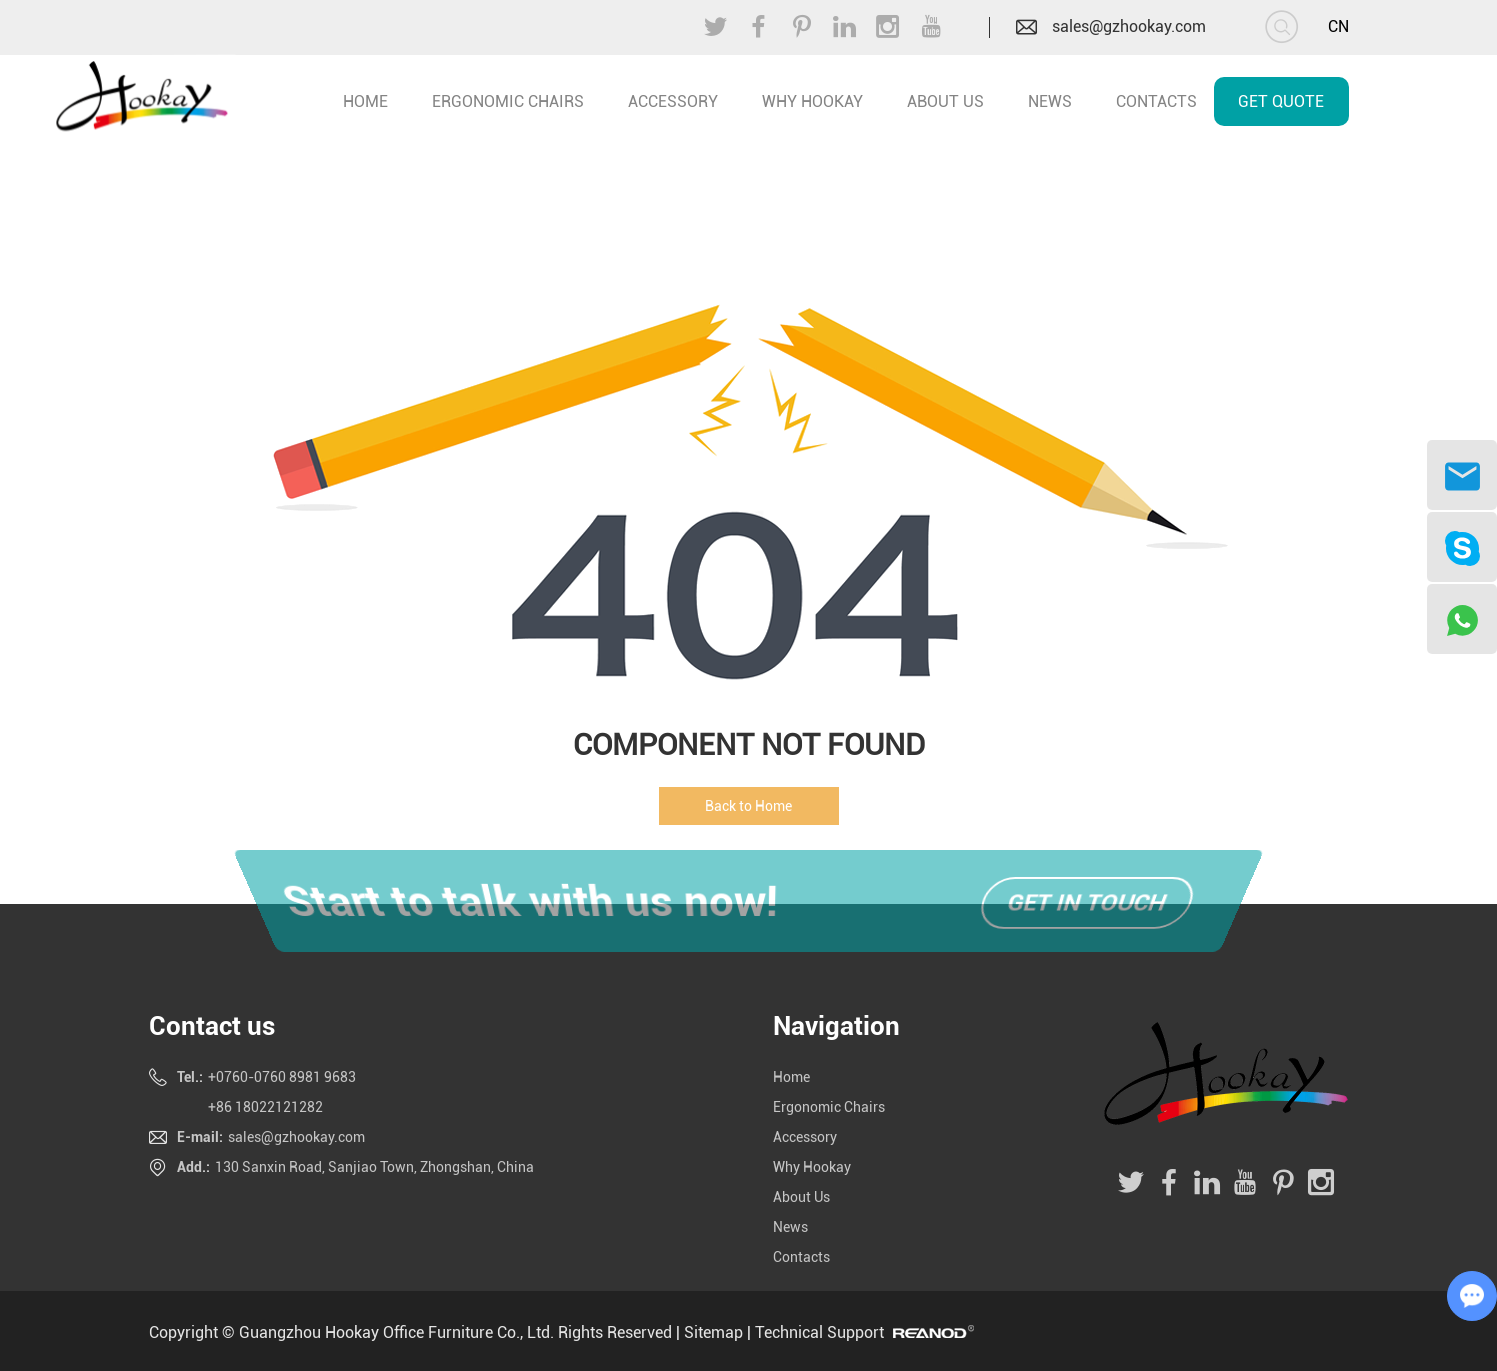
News (1050, 101)
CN (1338, 26)
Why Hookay (812, 101)
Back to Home (748, 806)
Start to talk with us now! (527, 903)
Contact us (212, 1026)
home (365, 101)
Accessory (673, 101)
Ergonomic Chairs (508, 101)
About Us (945, 101)
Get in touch (1087, 903)
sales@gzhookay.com (1129, 26)
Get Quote (1281, 101)
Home (791, 1077)
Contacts (1156, 101)
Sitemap (713, 1332)
